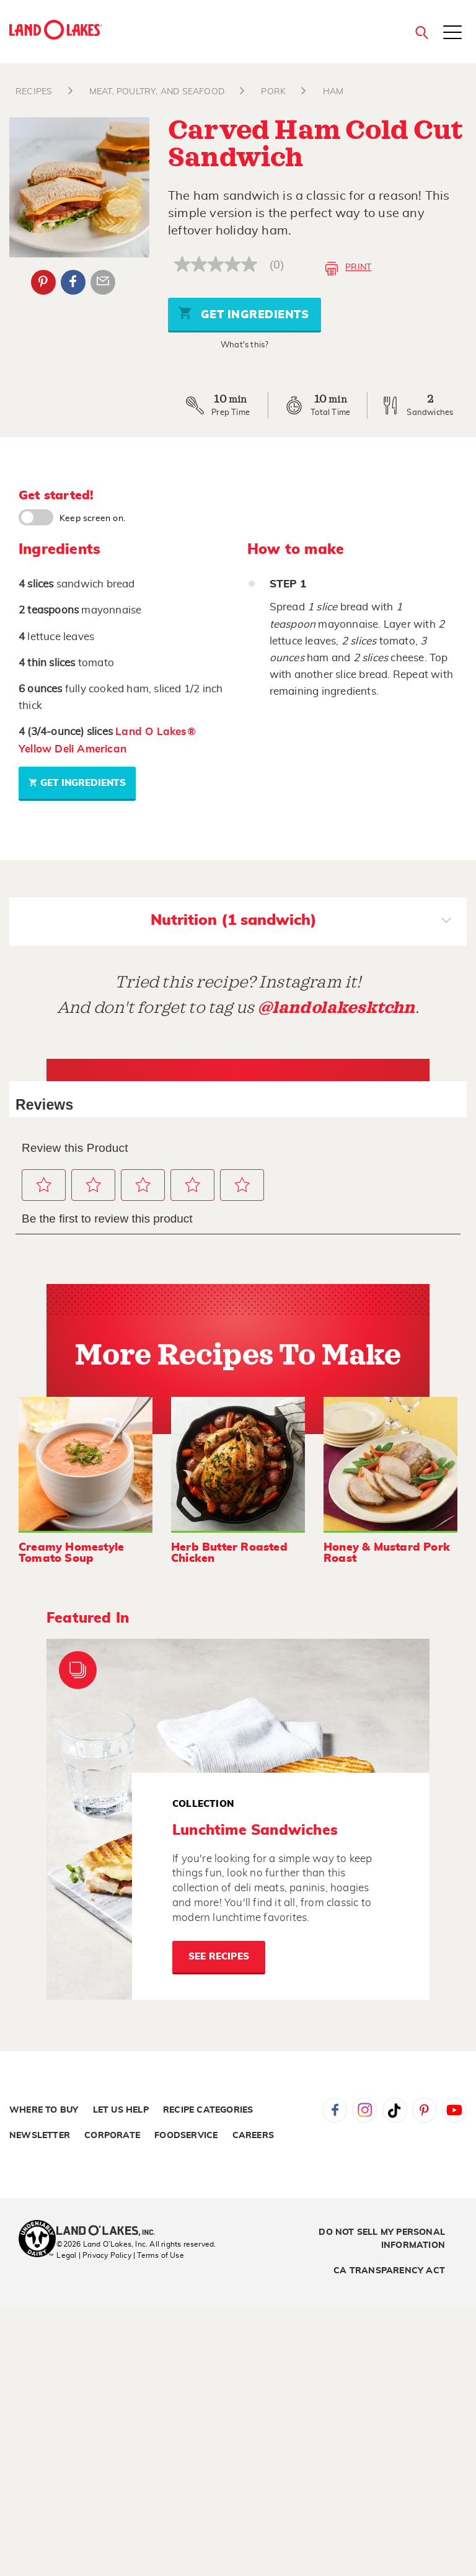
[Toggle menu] (452, 33)
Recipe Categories (208, 2110)
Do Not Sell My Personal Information (382, 2239)
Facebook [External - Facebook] (73, 282)
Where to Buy (43, 2110)
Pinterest (424, 2110)
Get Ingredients (243, 313)
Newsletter (39, 2135)
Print (348, 268)
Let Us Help (121, 2110)
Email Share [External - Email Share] (102, 282)
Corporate (112, 2135)
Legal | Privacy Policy (93, 2255)
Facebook (334, 2110)
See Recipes (218, 1956)
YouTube (454, 2110)
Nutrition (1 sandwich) (301, 921)
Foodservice (186, 2135)
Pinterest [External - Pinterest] (43, 282)
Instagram (364, 2110)
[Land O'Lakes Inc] (110, 2231)
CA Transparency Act (389, 2270)
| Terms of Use (158, 2255)
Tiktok (394, 2110)
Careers (253, 2135)
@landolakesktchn (336, 1007)
